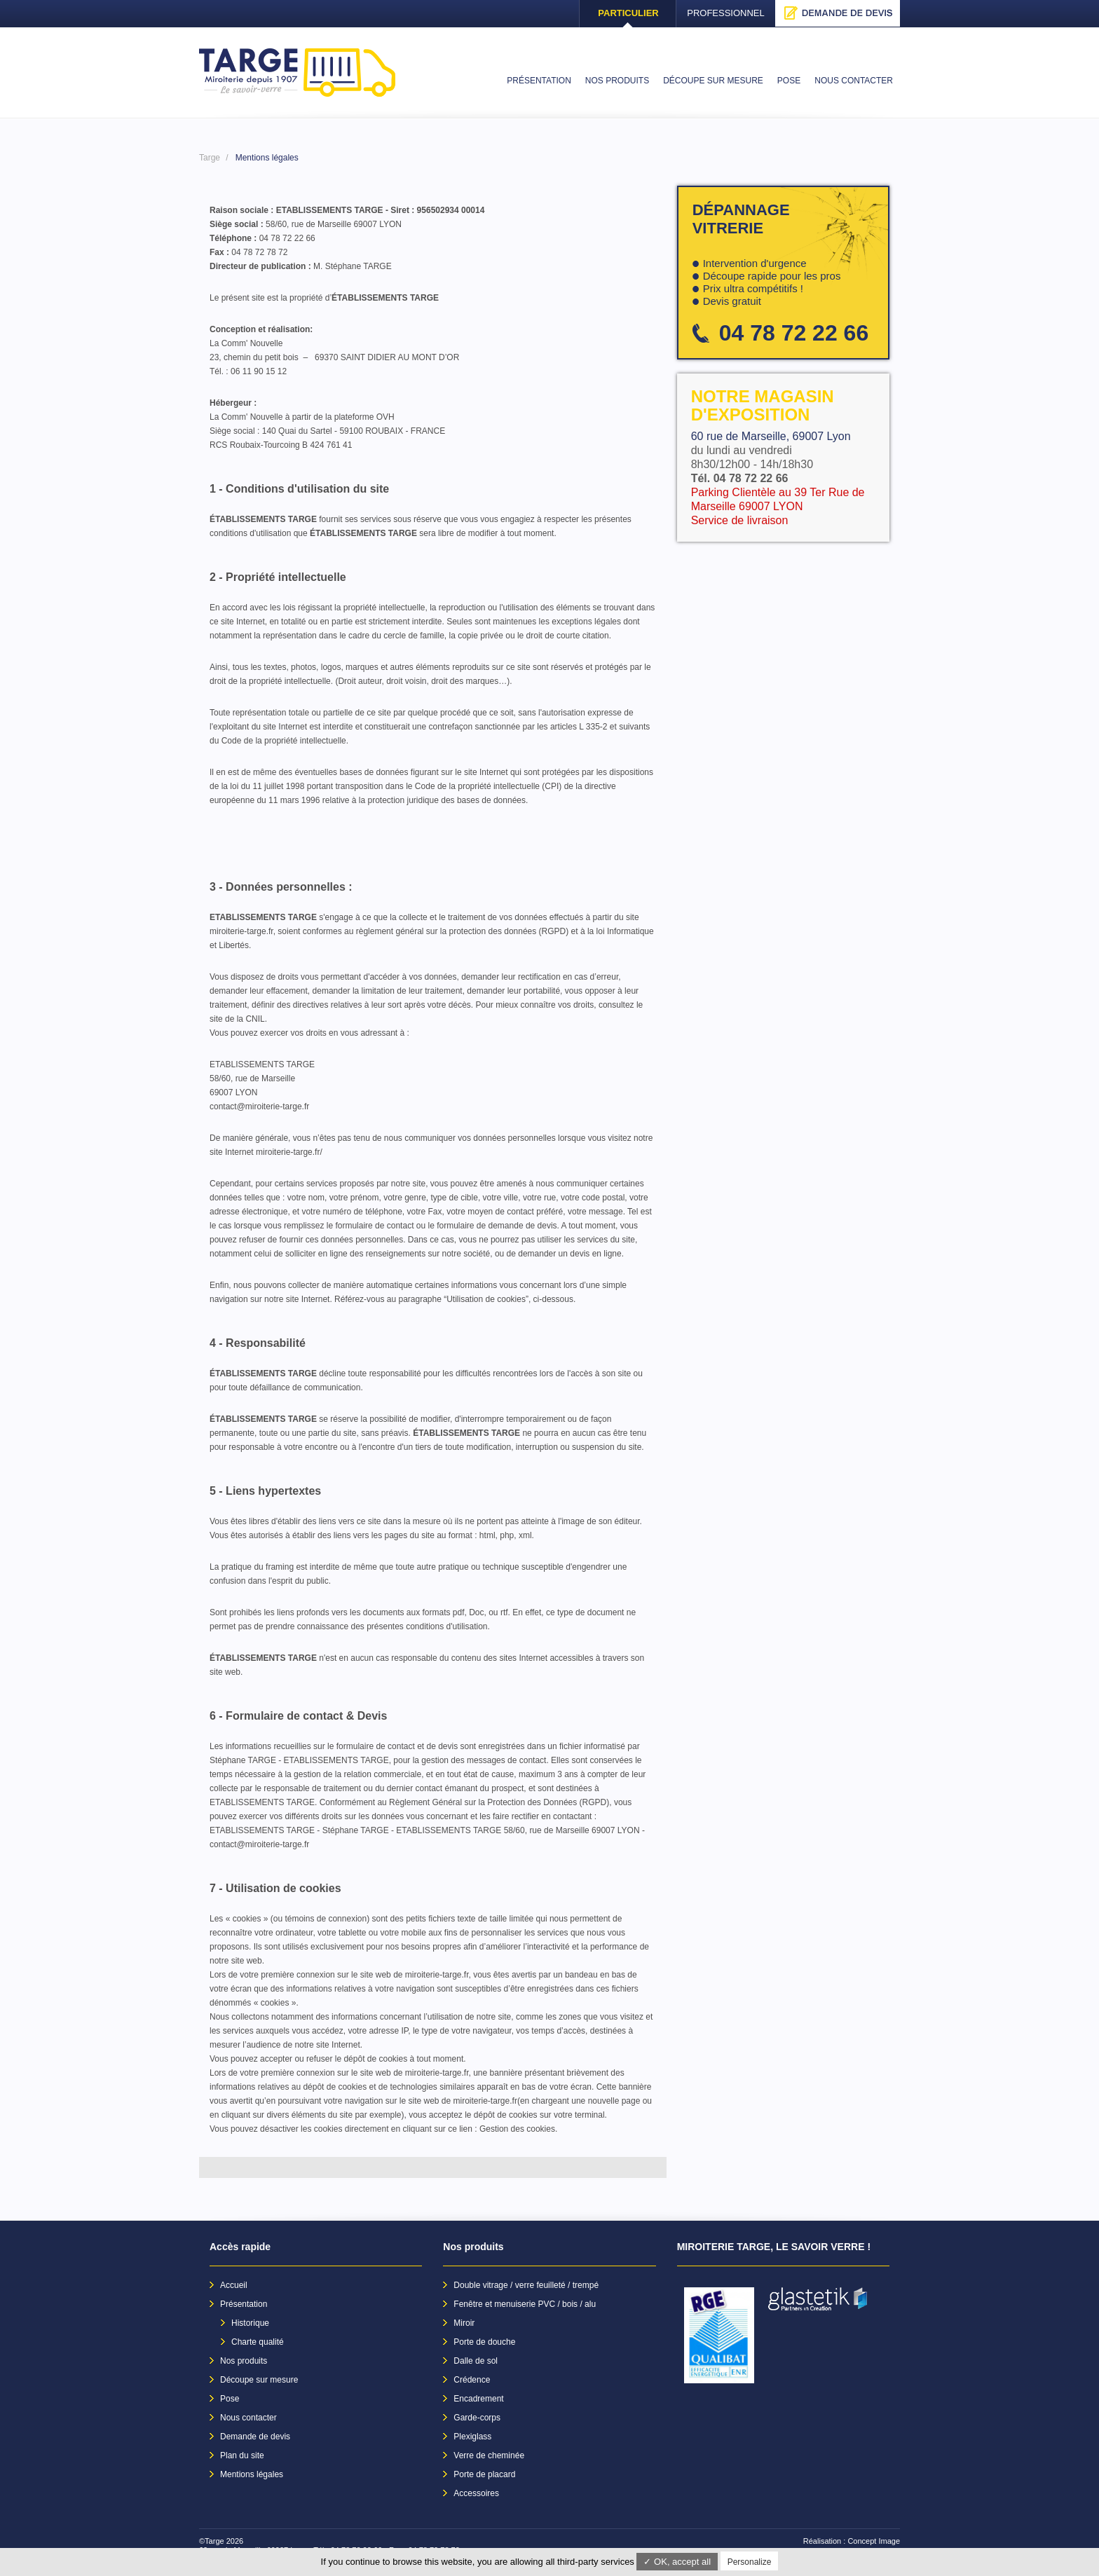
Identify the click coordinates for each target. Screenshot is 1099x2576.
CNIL (254, 1019)
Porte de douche (484, 2342)
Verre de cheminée (488, 2455)
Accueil (233, 2285)
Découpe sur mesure (259, 2380)
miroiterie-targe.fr (241, 931)
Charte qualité (257, 2342)
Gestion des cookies (517, 2129)
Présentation (243, 2304)
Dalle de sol (475, 2361)
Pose (229, 2399)
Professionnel (726, 13)
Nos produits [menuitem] (617, 80)
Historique (250, 2323)
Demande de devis (837, 13)
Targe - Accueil (297, 72)
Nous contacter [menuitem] (853, 80)
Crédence (471, 2380)
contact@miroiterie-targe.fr (259, 1106)
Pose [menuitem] (788, 80)
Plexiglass (472, 2436)
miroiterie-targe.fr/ (289, 1152)
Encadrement (478, 2399)
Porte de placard (484, 2474)
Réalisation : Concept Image (851, 2541)
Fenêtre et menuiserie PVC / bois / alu (524, 2304)
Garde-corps (476, 2418)
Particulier (628, 13)
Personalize (750, 2562)
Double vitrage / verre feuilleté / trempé (526, 2285)
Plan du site (242, 2455)
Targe (209, 158)
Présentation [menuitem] (539, 80)
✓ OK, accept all (677, 2561)
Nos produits (243, 2361)
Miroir (464, 2323)
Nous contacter (248, 2418)
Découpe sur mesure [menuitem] (713, 80)
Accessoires (476, 2493)
